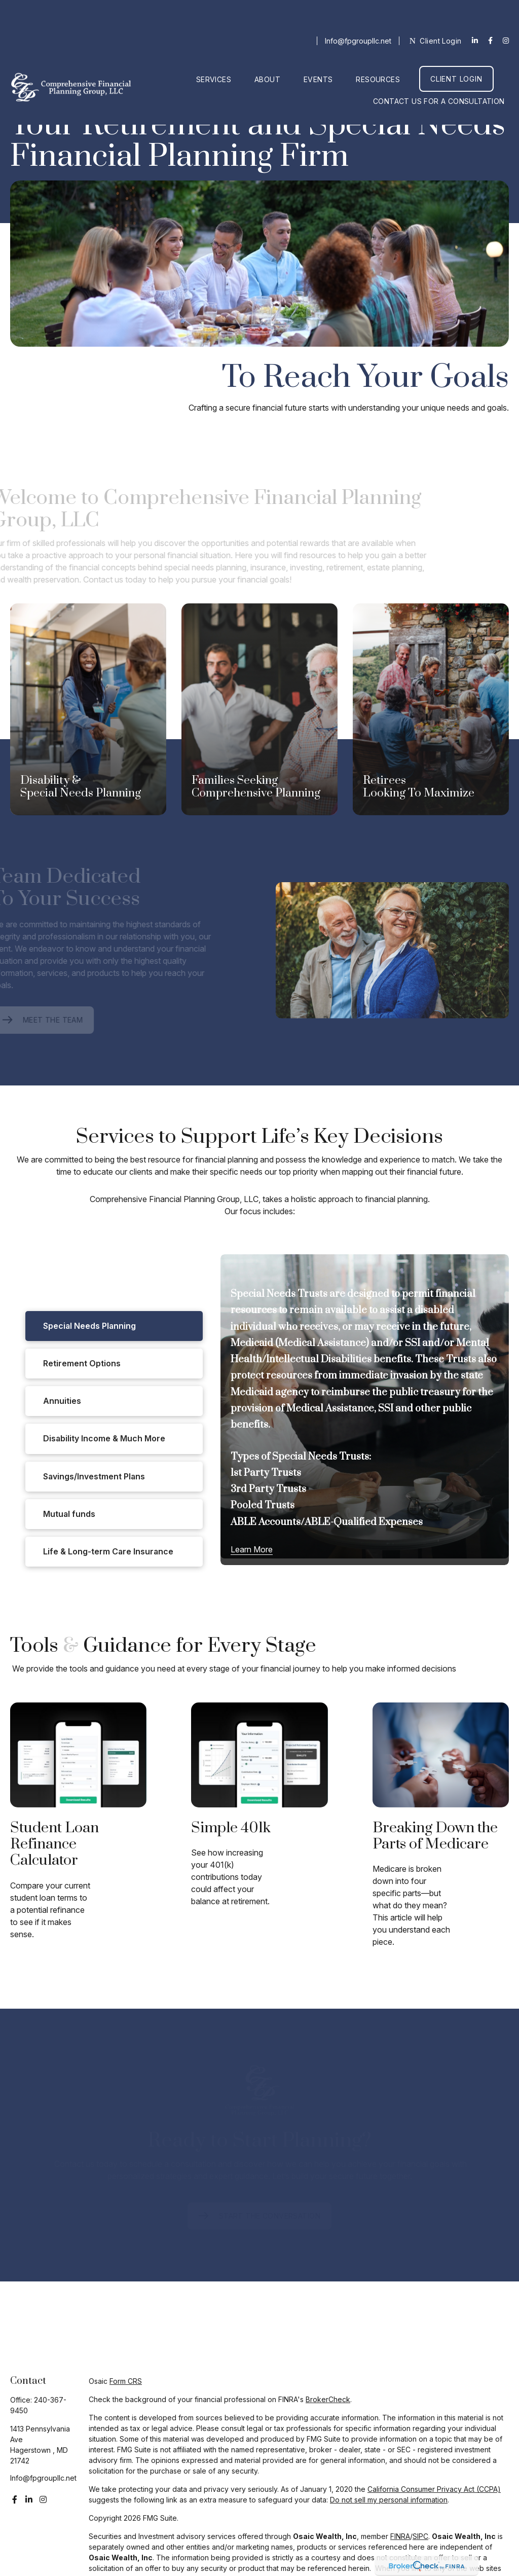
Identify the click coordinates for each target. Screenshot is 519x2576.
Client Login (436, 10)
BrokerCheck (328, 2399)
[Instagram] (43, 2499)
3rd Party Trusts (268, 1489)
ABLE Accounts (266, 1522)
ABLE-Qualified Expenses (364, 1522)
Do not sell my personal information (389, 2499)
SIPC (420, 2536)
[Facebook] (490, 10)
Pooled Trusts (262, 1505)
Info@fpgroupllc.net (358, 10)
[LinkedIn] (475, 10)
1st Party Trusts (266, 1473)
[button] (213, 48)
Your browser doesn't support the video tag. (259, 263)
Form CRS (125, 2381)
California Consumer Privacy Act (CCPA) (434, 2489)
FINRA (400, 2536)
